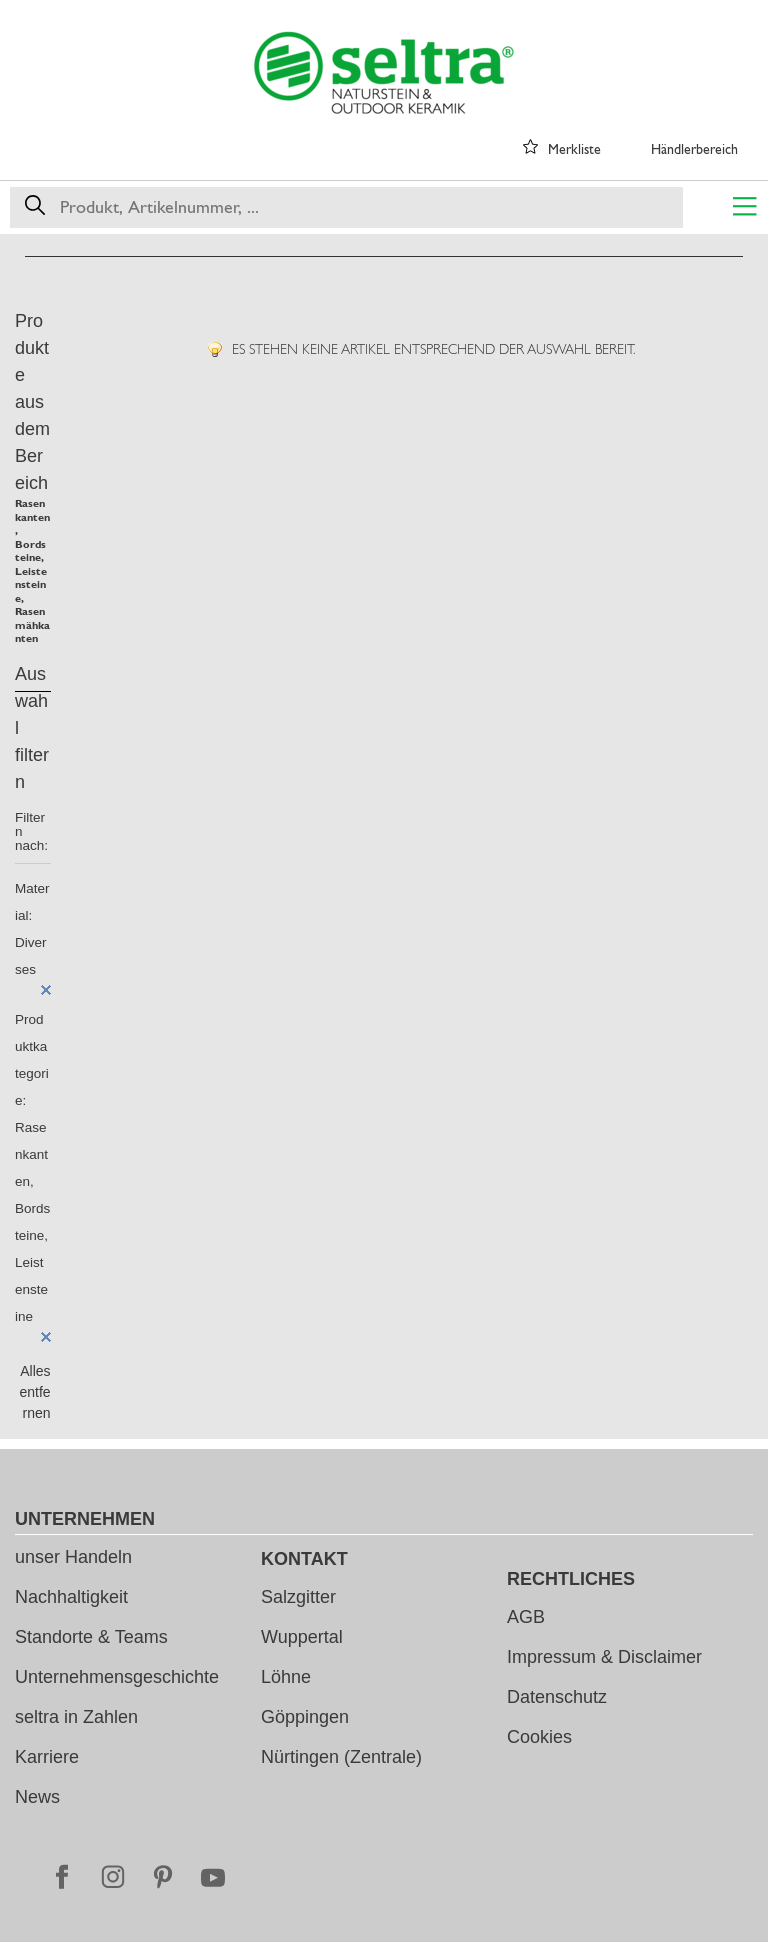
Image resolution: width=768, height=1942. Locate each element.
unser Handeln (73, 1557)
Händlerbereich (694, 149)
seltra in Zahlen (76, 1717)
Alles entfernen (34, 1392)
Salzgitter (298, 1597)
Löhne (286, 1677)
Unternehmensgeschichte (117, 1677)
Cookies (539, 1737)
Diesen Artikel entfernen (46, 990)
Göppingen (305, 1717)
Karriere (47, 1757)
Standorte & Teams (91, 1637)
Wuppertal (302, 1637)
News (37, 1797)
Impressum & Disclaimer (604, 1657)
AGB (526, 1617)
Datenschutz (557, 1697)
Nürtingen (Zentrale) (341, 1757)
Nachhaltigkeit (71, 1597)
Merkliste (574, 149)
